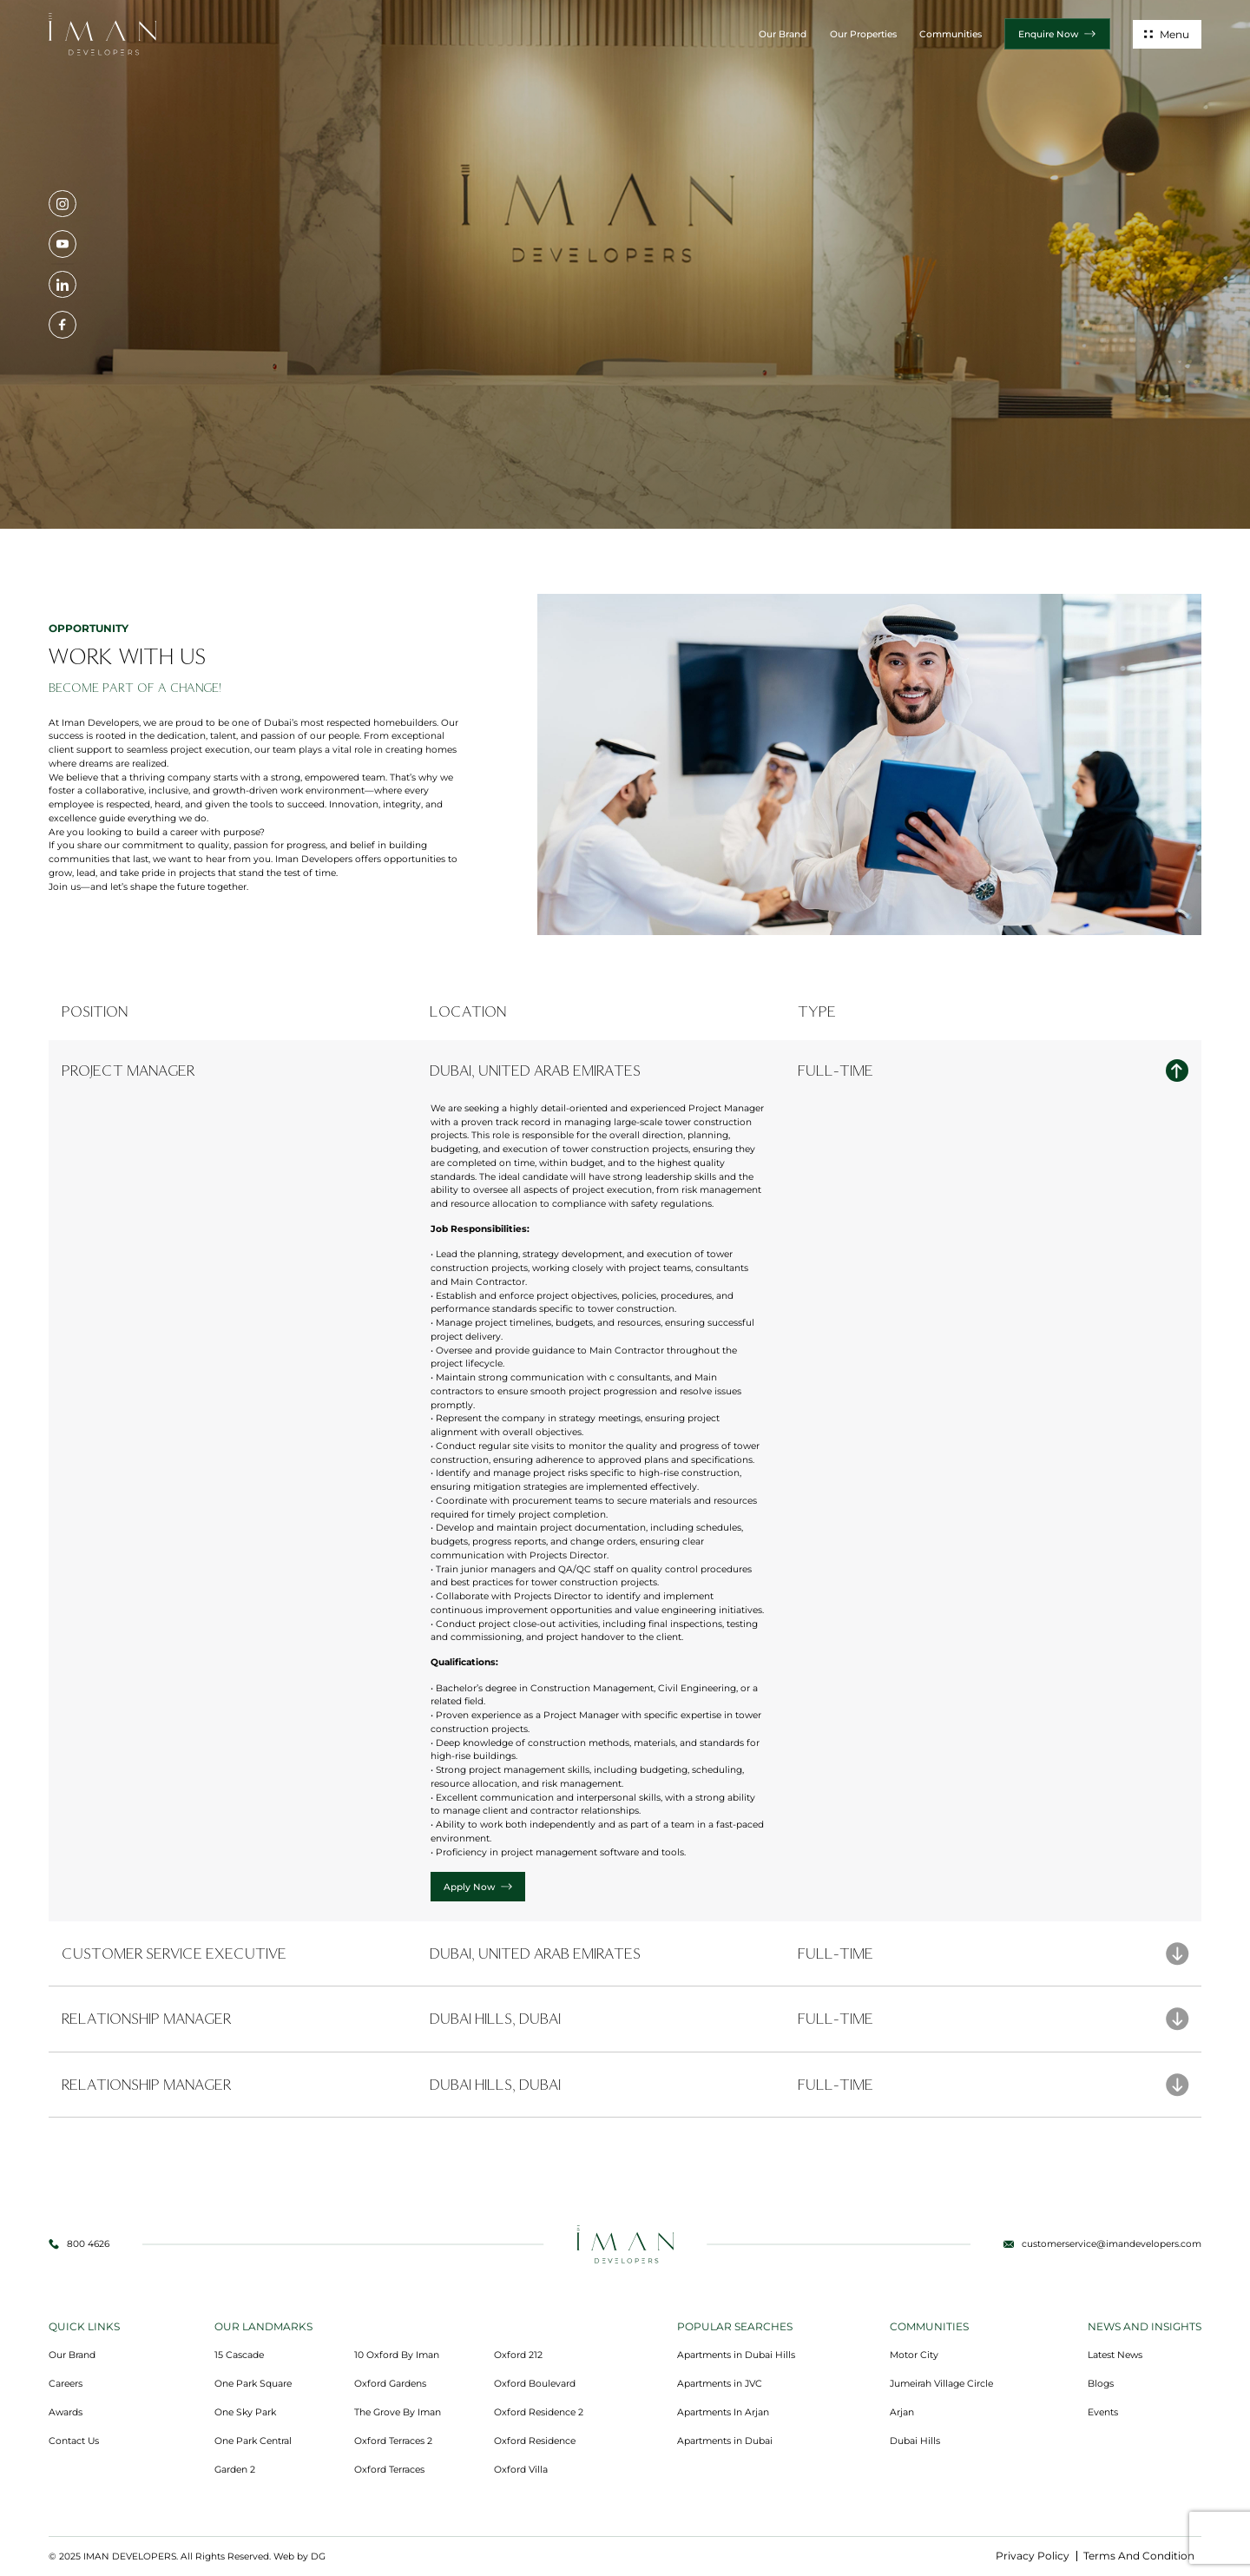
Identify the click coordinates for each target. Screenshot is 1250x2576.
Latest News (1115, 2355)
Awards (65, 2412)
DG (318, 2556)
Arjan (902, 2412)
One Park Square (253, 2383)
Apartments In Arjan (723, 2412)
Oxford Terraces (389, 2469)
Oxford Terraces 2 (393, 2441)
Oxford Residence (535, 2441)
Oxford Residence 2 (538, 2412)
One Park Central (253, 2441)
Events (1103, 2412)
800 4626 (88, 2244)
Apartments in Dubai (725, 2441)
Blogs (1101, 2383)
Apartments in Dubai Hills (736, 2355)
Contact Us (74, 2441)
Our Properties (863, 34)
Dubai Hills (915, 2441)
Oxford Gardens (390, 2383)
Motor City (914, 2355)
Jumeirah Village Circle (941, 2383)
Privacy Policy (1032, 2555)
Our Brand (782, 34)
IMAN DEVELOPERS (129, 2556)
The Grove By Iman (397, 2412)
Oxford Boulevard (535, 2383)
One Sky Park (245, 2412)
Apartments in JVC (719, 2383)
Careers (65, 2383)
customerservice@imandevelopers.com (1111, 2244)
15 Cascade (239, 2355)
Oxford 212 (518, 2355)
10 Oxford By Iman (396, 2355)
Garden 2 (234, 2469)
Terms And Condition (1138, 2555)
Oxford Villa (521, 2469)
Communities (950, 34)
